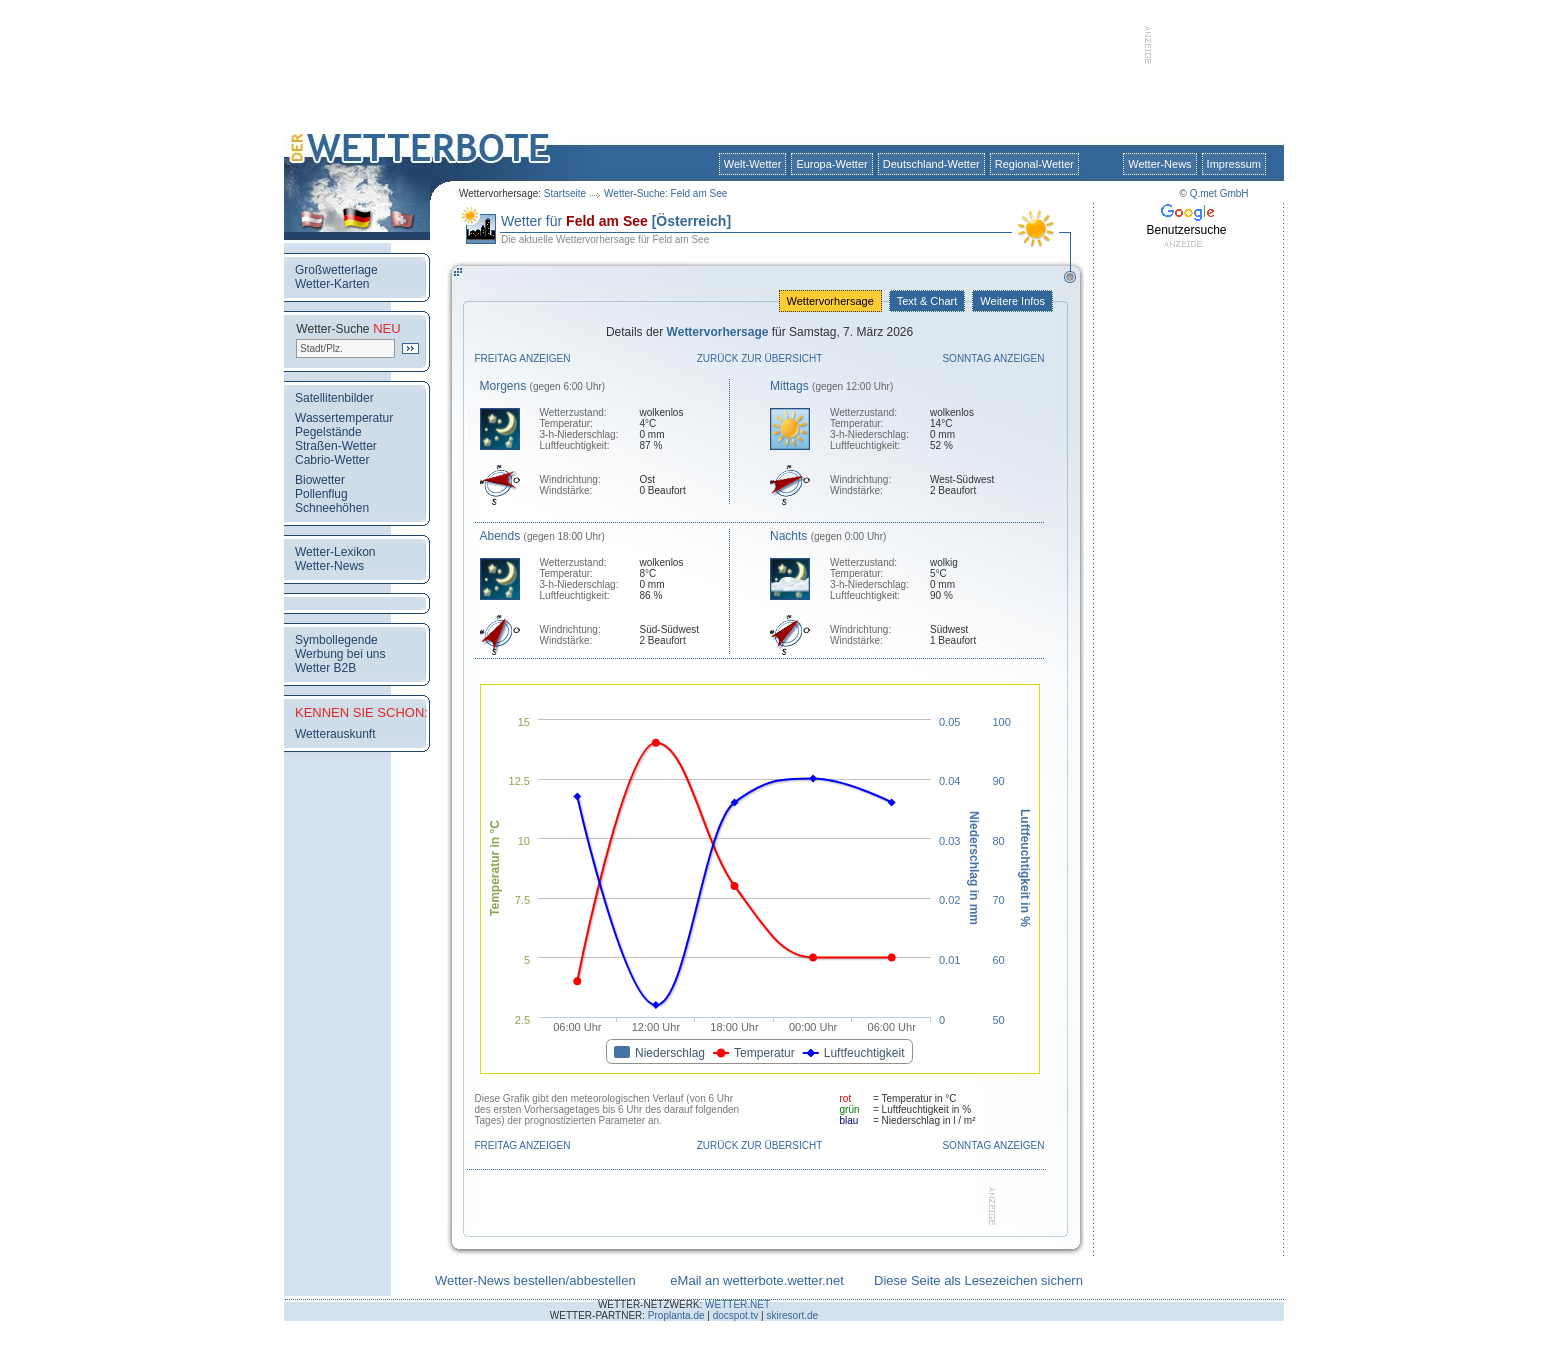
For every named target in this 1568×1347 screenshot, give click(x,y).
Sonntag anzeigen (993, 358)
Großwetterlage (336, 270)
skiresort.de (792, 1315)
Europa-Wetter (831, 164)
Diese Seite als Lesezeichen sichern (978, 1280)
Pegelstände (328, 432)
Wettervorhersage (830, 301)
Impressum (1234, 164)
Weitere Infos (1012, 301)
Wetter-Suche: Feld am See (665, 193)
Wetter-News (1159, 164)
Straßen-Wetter (336, 446)
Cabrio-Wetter (332, 460)
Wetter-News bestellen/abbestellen (535, 1280)
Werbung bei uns (340, 654)
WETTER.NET (737, 1304)
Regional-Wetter (1034, 164)
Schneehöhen (332, 508)
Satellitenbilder (334, 398)
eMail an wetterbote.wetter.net (756, 1280)
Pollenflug (321, 494)
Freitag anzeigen (523, 358)
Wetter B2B (325, 668)
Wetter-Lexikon (335, 552)
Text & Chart (927, 301)
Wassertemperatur (344, 418)
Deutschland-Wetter (931, 164)
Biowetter (320, 480)
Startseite (565, 193)
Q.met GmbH (1219, 193)
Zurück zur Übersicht (760, 358)
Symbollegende (336, 640)
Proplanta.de (676, 1315)
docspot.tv (736, 1315)
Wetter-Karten (332, 284)
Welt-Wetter (753, 164)
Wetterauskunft (335, 734)
